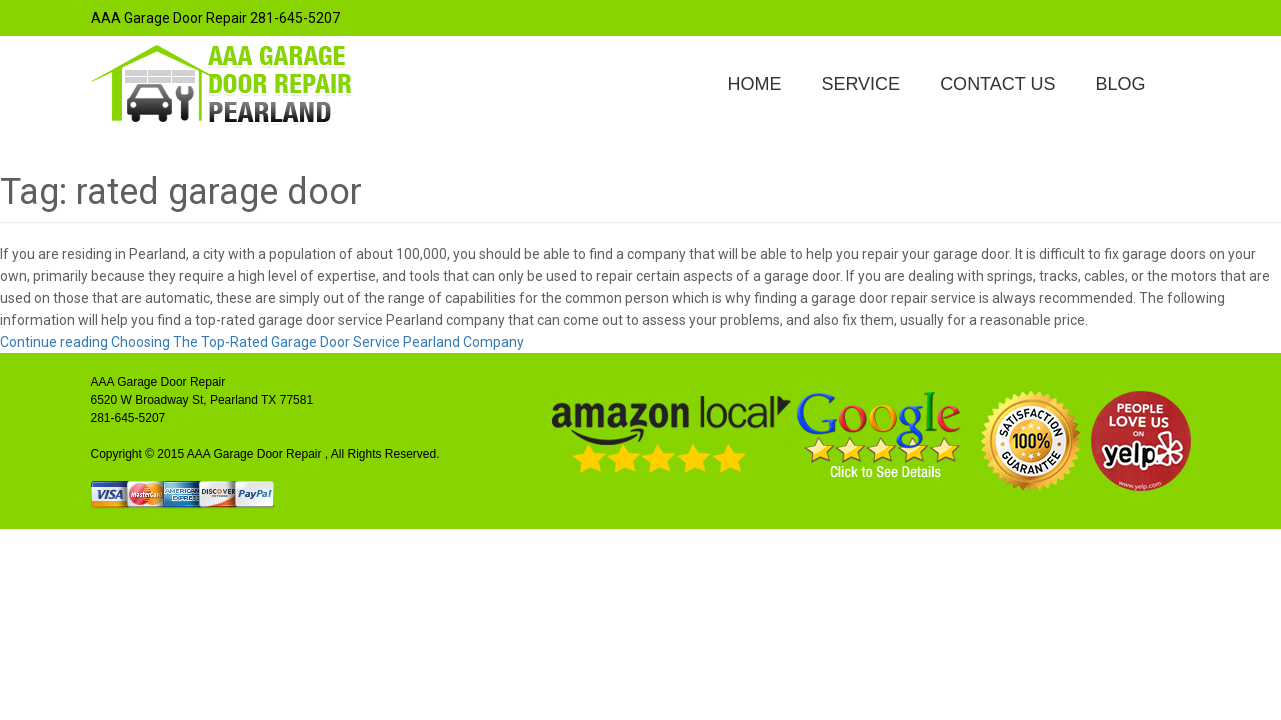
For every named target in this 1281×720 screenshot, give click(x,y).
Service (860, 84)
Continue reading (262, 342)
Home (754, 84)
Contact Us (997, 84)
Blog (1120, 84)
